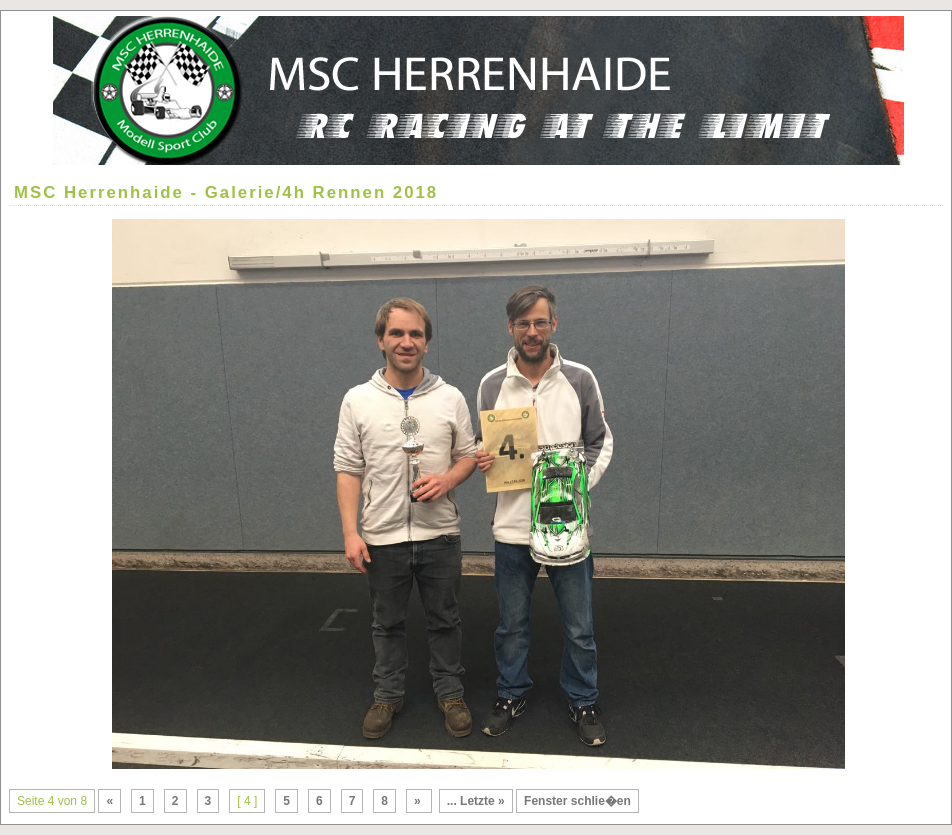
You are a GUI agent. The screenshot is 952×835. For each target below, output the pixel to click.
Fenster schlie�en (577, 801)
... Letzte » (476, 801)
